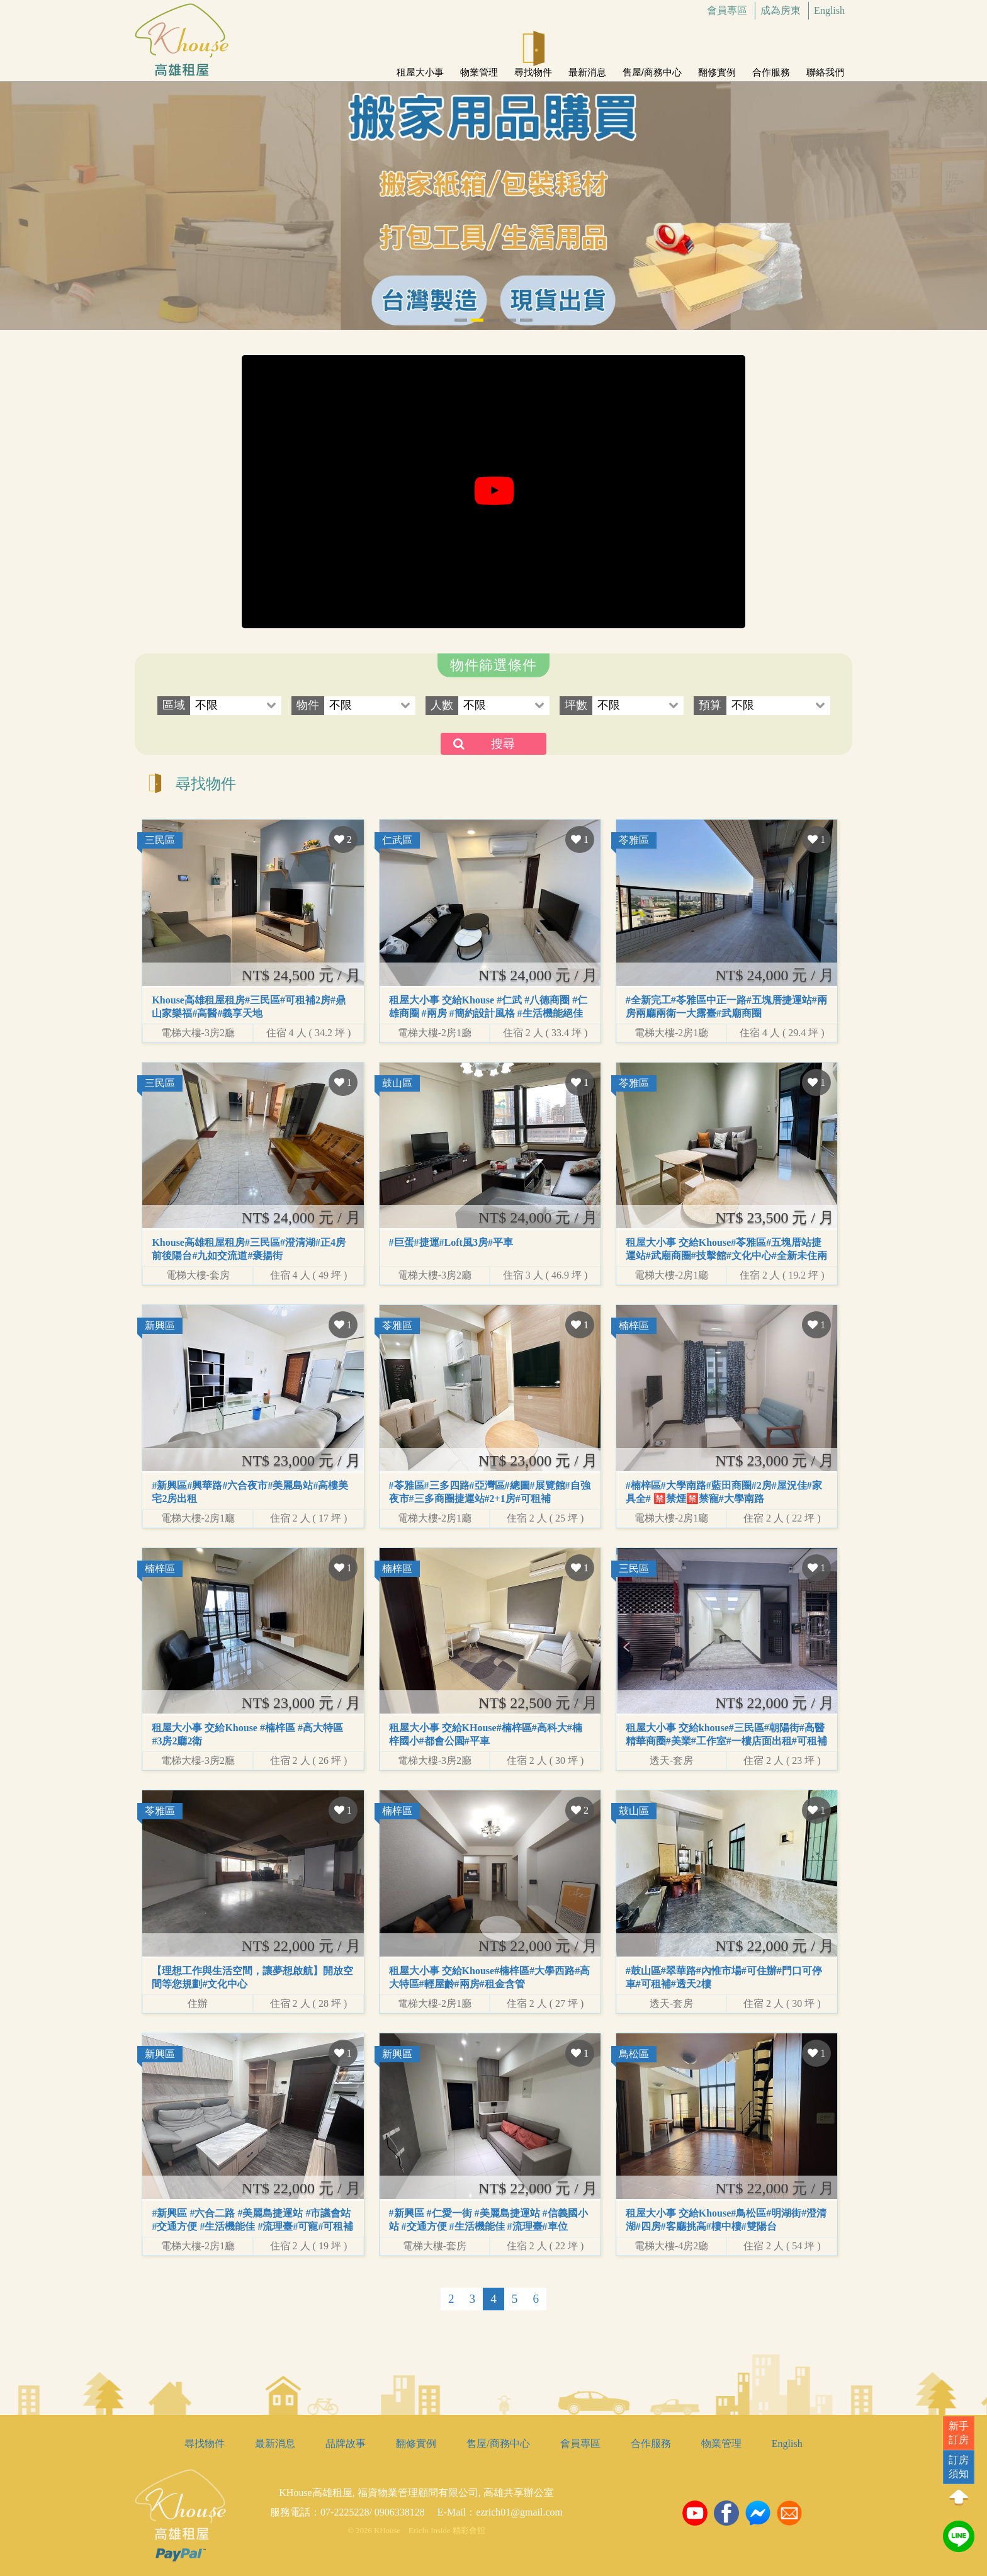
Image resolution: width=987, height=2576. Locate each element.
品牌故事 (345, 2443)
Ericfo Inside (429, 2530)
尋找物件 (204, 2443)
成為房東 (780, 10)
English (829, 10)
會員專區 (727, 10)
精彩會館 (469, 2530)
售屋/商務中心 (497, 2443)
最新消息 (275, 2443)
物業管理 (721, 2443)
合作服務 (651, 2443)
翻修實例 (416, 2443)
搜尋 (503, 743)
